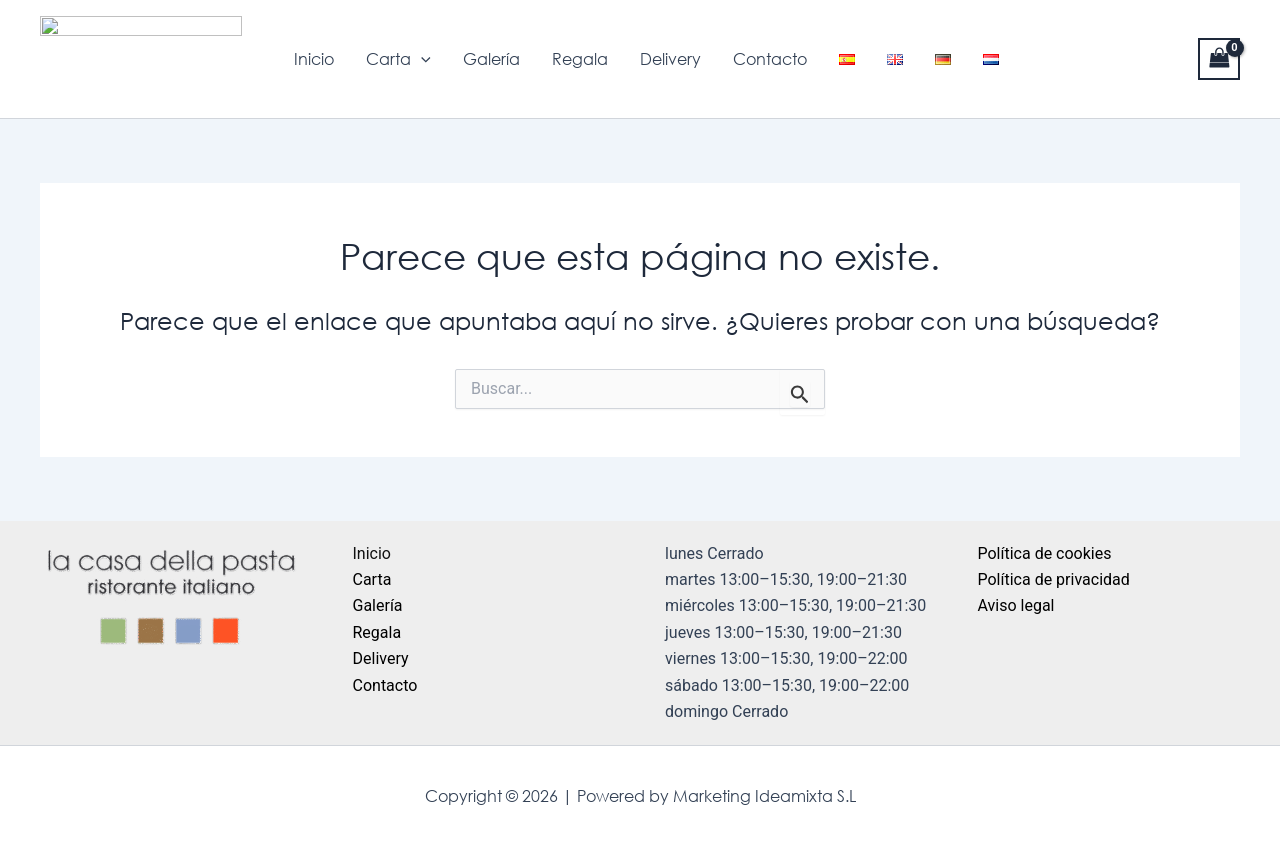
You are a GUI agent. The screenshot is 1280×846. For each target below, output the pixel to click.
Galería (491, 59)
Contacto (770, 59)
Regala (580, 59)
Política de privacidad (1054, 579)
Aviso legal (1016, 605)
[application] (421, 59)
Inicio (314, 59)
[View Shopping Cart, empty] (1219, 58)
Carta (398, 59)
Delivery (670, 59)
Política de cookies (1045, 553)
